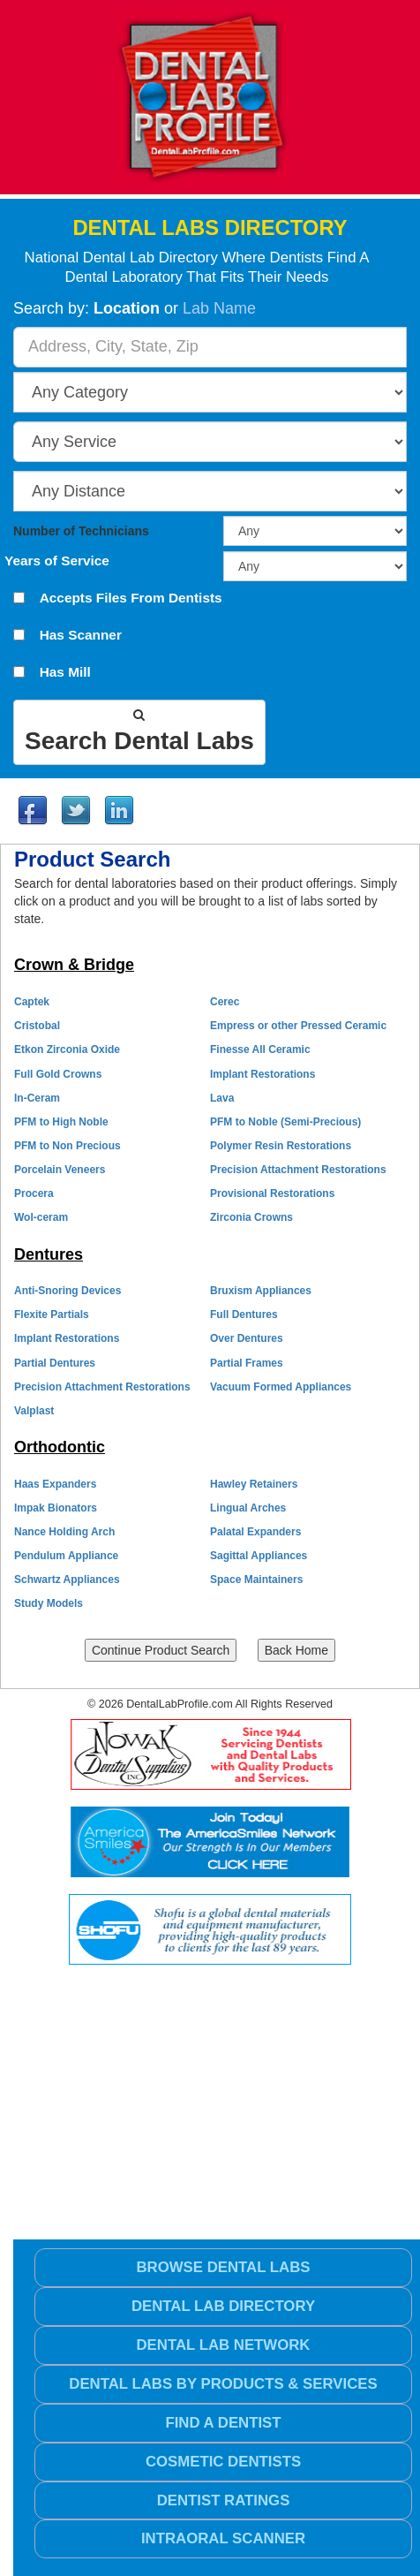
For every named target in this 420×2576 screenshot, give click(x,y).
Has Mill (65, 672)
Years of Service (56, 561)
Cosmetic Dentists (223, 2461)
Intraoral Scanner (223, 2538)
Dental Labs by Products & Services (223, 2383)
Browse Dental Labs (223, 2267)
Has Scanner (81, 635)
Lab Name (219, 308)
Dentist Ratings (223, 2500)
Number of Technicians (81, 531)
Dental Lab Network (223, 2345)
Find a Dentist (223, 2422)
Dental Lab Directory (223, 2306)
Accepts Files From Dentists (131, 598)
